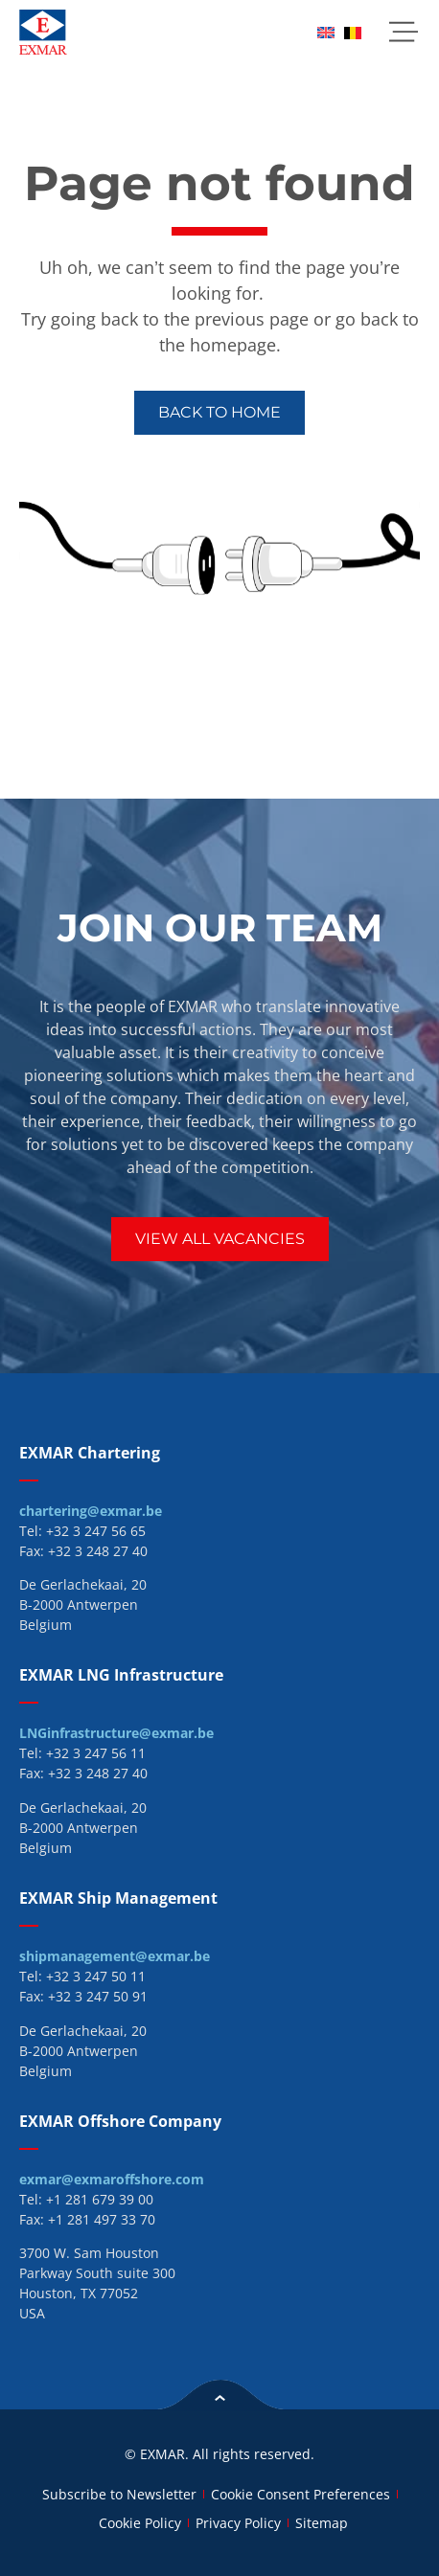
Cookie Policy (140, 2523)
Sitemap (321, 2523)
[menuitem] (325, 32)
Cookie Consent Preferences (300, 2494)
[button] (403, 32)
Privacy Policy (238, 2523)
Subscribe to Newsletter (119, 2494)
